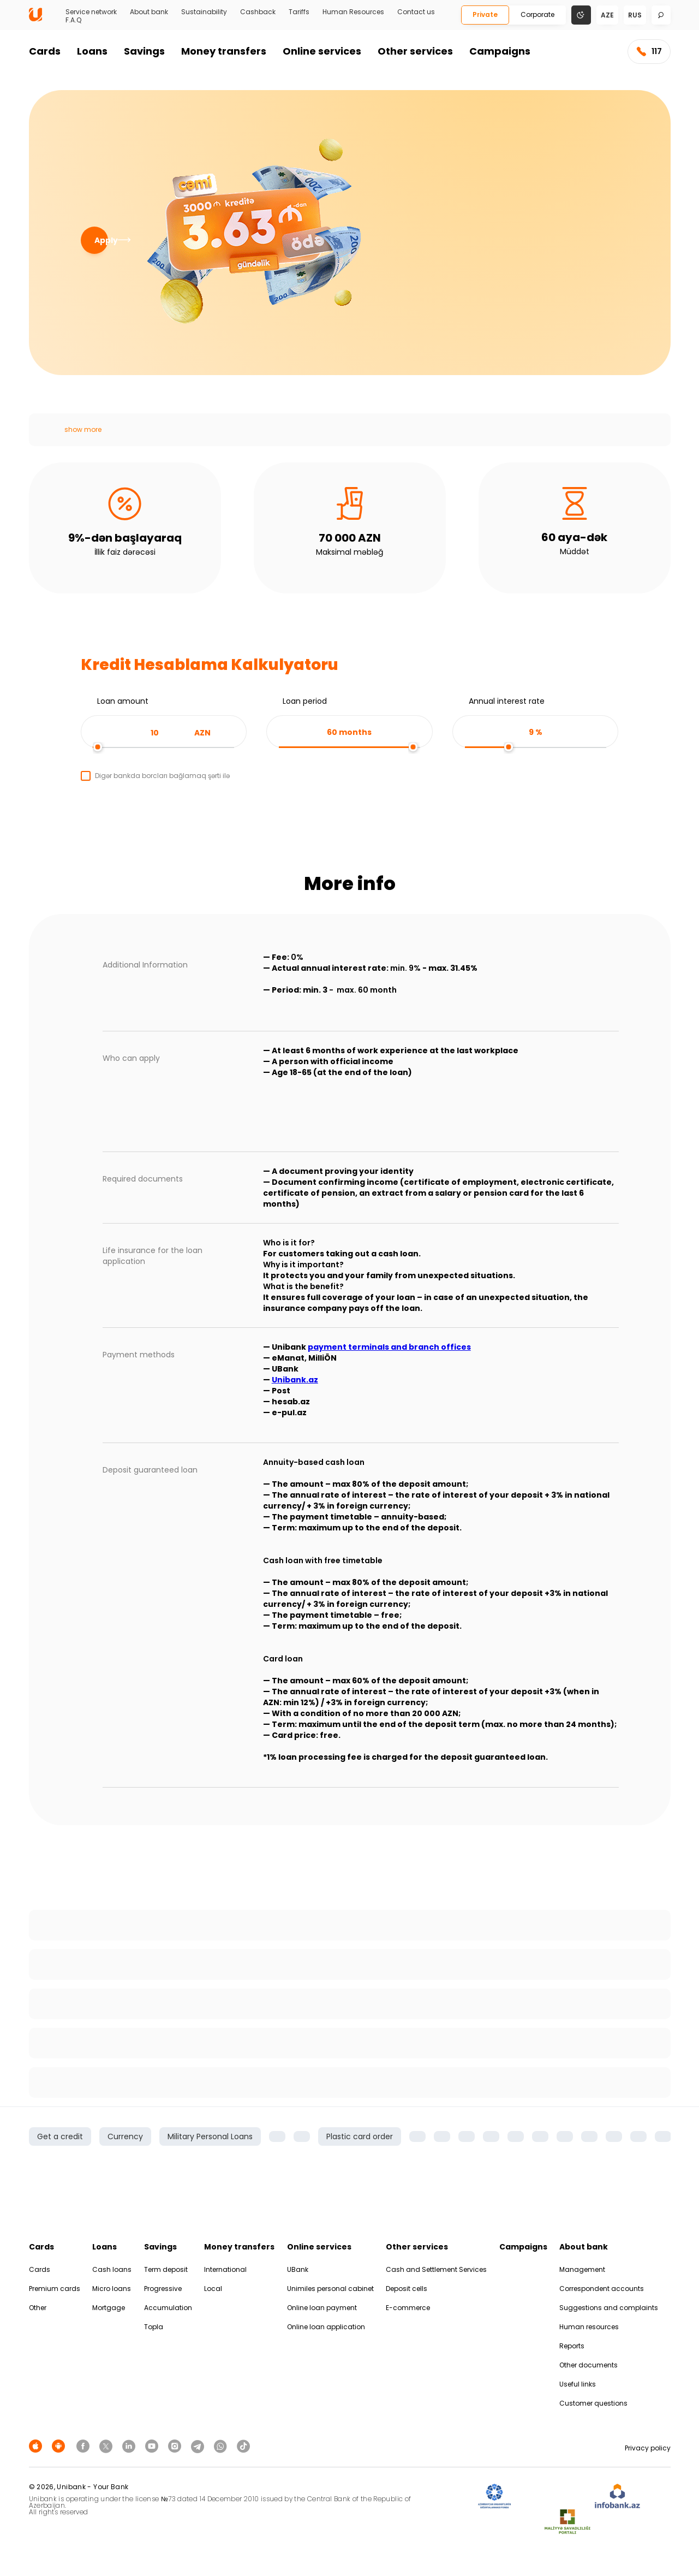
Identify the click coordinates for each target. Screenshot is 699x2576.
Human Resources (353, 12)
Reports (571, 2346)
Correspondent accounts (601, 2288)
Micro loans (111, 2288)
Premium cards (54, 2288)
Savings (144, 51)
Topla (153, 2326)
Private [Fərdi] (485, 14)
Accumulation (168, 2307)
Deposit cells (406, 2288)
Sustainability (204, 12)
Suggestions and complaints (608, 2307)
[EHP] (552, 2496)
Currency (125, 2136)
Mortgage (108, 2307)
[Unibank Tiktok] (243, 2446)
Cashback (258, 12)
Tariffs (299, 12)
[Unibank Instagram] (176, 2446)
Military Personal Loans (210, 2136)
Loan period (305, 701)
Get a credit (60, 2136)
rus (635, 15)
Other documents (588, 2365)
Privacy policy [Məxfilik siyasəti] (648, 2448)
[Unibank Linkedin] (130, 2446)
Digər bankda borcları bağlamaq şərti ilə (161, 775)
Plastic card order (359, 2136)
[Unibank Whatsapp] (222, 2446)
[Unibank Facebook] (84, 2446)
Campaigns (499, 51)
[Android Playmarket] (60, 2446)
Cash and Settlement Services (436, 2269)
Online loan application (326, 2326)
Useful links (577, 2384)
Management (582, 2269)
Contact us (416, 12)
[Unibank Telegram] (199, 2446)
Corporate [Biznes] (537, 14)
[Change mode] (581, 14)
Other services (415, 51)
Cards (45, 51)
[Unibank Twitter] (107, 2446)
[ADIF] (494, 2496)
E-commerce (408, 2307)
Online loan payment (322, 2307)
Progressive (163, 2288)
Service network (91, 12)
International (225, 2269)
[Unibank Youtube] (153, 2446)
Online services (322, 51)
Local (213, 2288)
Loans (92, 51)
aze (607, 15)
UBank (297, 2269)
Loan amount (122, 701)
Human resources (589, 2326)
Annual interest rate (507, 701)
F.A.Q (73, 20)
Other (37, 2307)
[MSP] (567, 2522)
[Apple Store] (37, 2446)
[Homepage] (35, 19)
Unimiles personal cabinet (330, 2288)
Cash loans (112, 2269)
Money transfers (223, 51)
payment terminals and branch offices (389, 1347)
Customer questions (593, 2403)
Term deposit (166, 2269)
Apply (101, 240)
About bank (149, 12)
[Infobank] (617, 2496)
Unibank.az (295, 1379)
